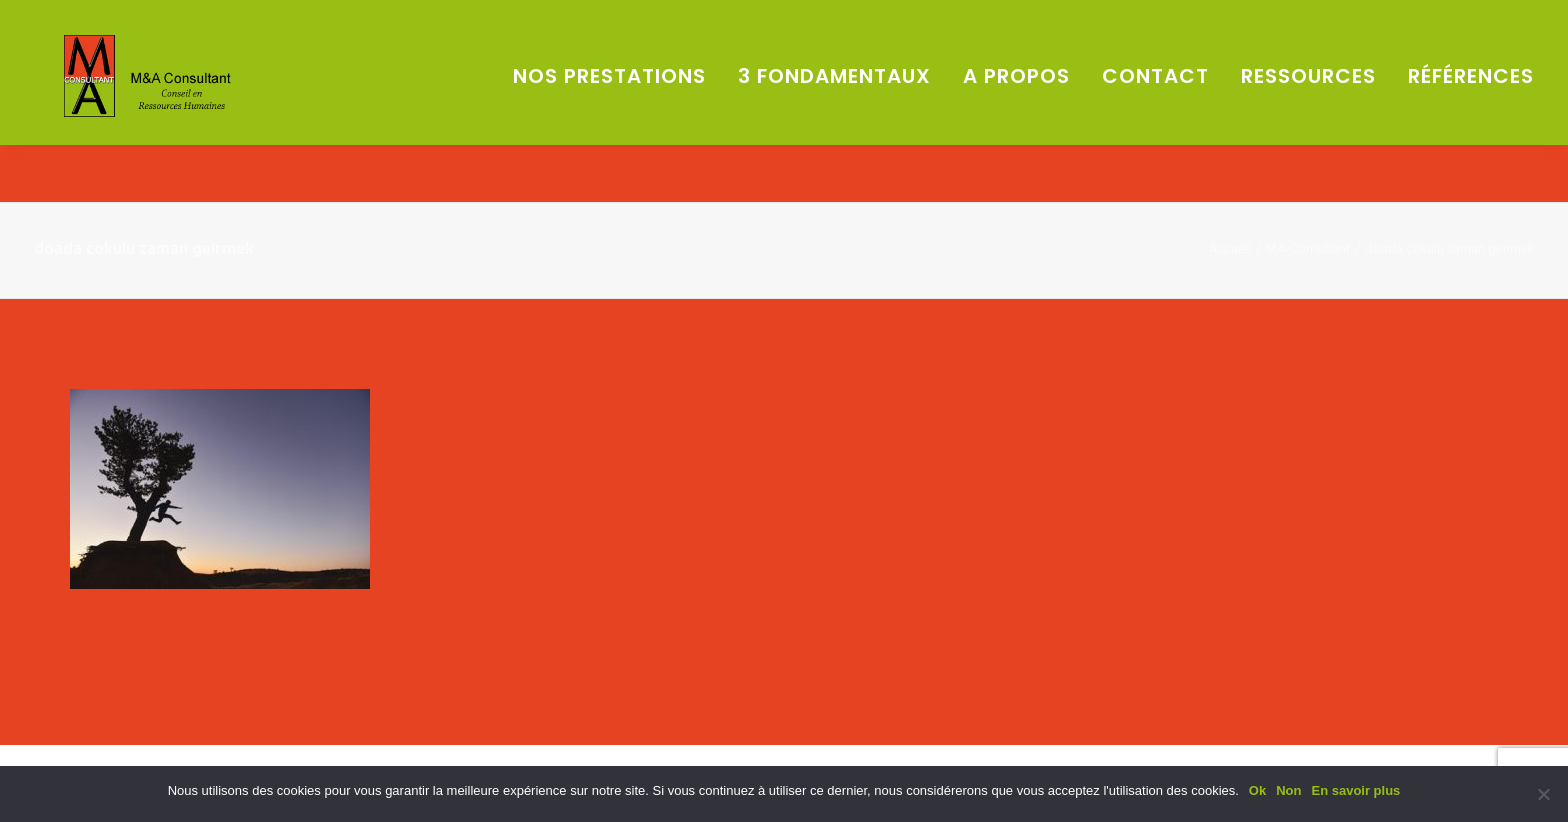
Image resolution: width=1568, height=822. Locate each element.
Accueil (1230, 249)
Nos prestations (609, 105)
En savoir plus (1355, 790)
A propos (1016, 105)
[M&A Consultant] (187, 105)
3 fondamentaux (834, 105)
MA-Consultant (1308, 249)
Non (1288, 790)
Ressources (1308, 105)
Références (1471, 105)
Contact (1155, 105)
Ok (1257, 790)
